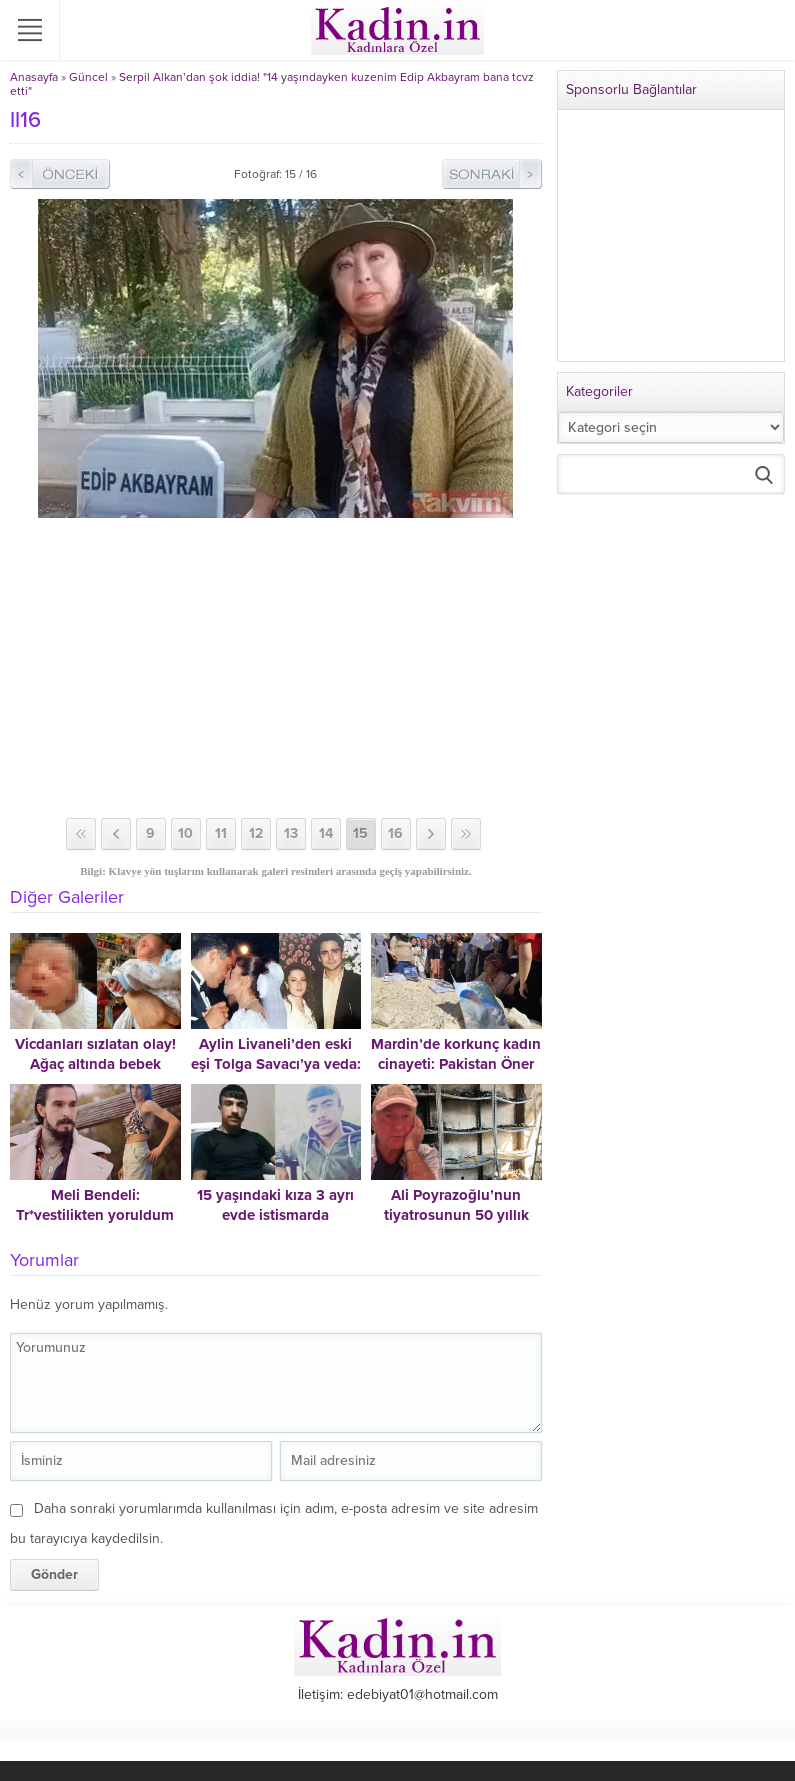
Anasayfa (34, 77)
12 (256, 833)
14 (326, 833)
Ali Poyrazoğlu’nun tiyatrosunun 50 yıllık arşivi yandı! (456, 1215)
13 (291, 833)
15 (360, 833)
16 (395, 833)
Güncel (88, 77)
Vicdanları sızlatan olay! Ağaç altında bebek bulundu (95, 1064)
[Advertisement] (276, 668)
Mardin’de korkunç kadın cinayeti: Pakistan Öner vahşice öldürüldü (456, 1064)
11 (221, 833)
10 (185, 833)
